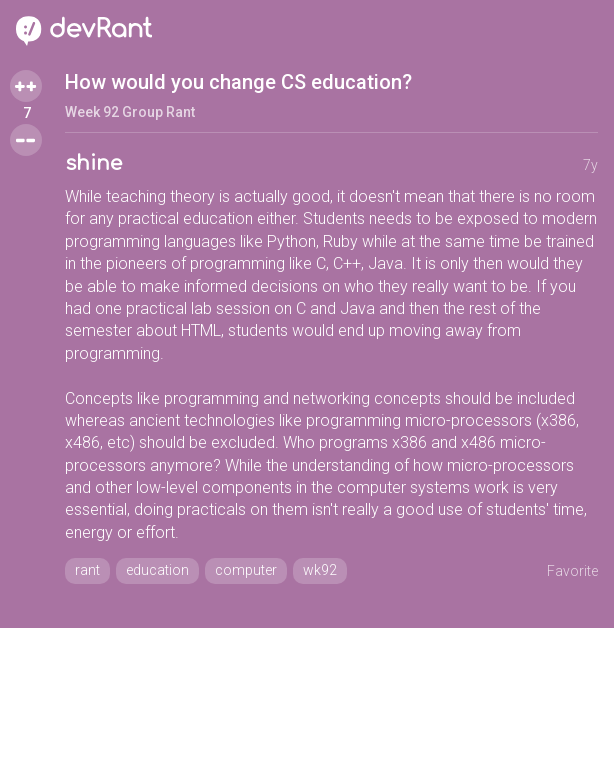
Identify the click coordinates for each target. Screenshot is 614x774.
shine (93, 163)
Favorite (572, 571)
